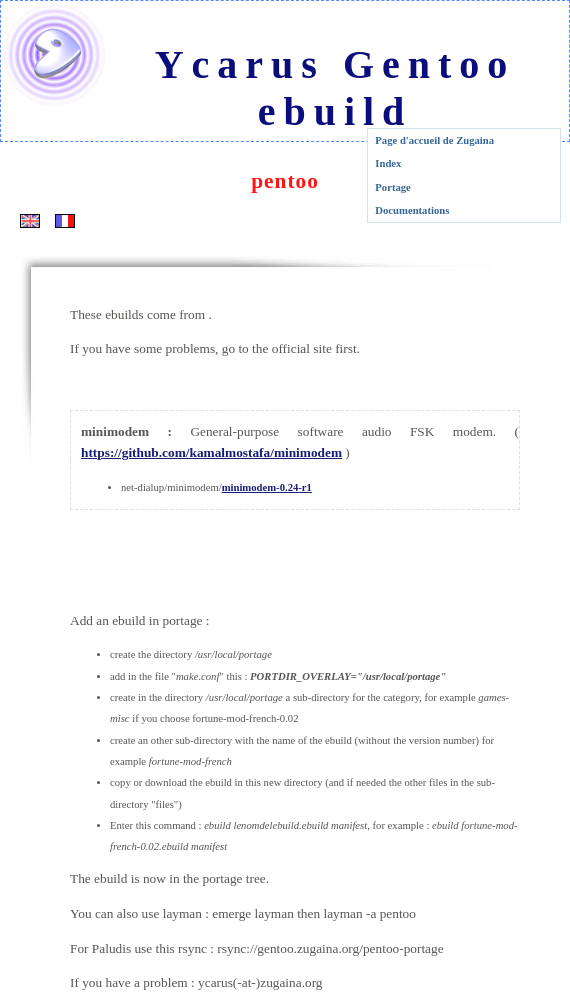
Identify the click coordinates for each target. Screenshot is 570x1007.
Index (388, 163)
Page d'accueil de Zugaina (434, 140)
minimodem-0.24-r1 (267, 487)
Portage (393, 187)
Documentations (412, 210)
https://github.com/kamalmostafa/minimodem (211, 452)
